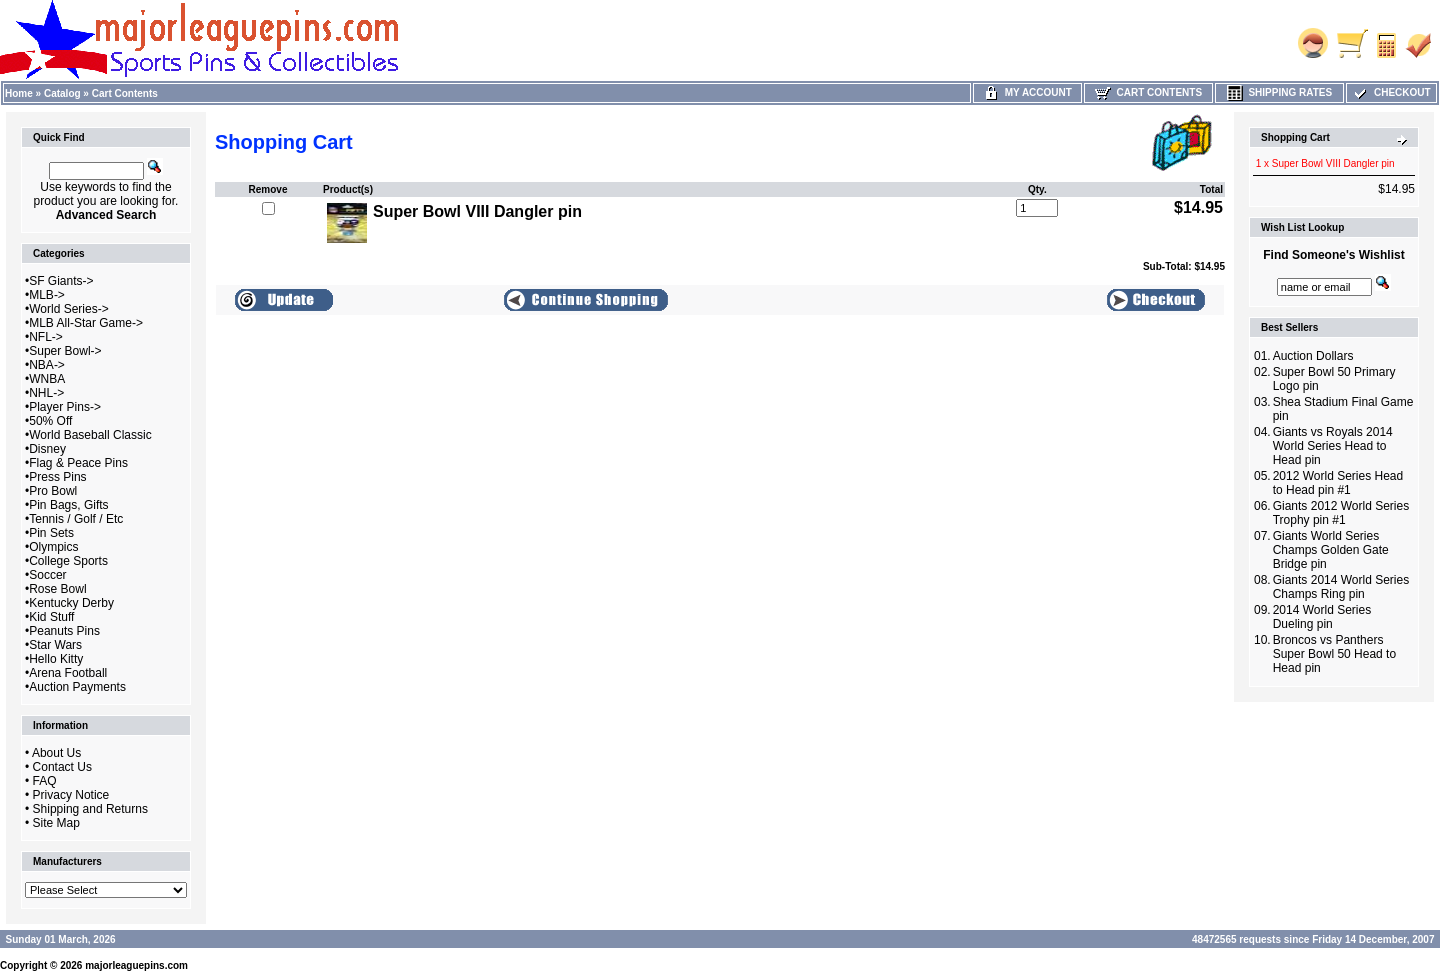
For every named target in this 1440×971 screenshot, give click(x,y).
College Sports (68, 561)
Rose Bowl (57, 589)
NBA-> (47, 365)
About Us (56, 753)
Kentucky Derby (71, 603)
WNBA (47, 379)
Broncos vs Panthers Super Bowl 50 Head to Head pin (1334, 654)
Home (19, 93)
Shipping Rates (1279, 92)
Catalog (62, 93)
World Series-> (68, 309)
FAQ (45, 781)
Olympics (53, 547)
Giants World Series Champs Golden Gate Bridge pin (1331, 550)
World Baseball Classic (90, 435)
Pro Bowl (53, 491)
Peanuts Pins (64, 631)
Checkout (1391, 92)
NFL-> (46, 337)
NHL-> (46, 393)
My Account (1027, 92)
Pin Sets (51, 533)
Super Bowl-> (65, 351)
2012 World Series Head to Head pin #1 (1338, 483)
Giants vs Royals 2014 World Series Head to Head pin (1333, 446)
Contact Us (62, 767)
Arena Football (68, 673)
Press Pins (57, 477)
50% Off (50, 421)
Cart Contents (125, 93)
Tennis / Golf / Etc (76, 519)
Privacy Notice (71, 795)
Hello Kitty (56, 659)
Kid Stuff (51, 617)
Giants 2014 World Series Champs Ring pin (1341, 587)
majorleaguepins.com (136, 965)
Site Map (56, 823)
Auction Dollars (1313, 356)
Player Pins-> (65, 407)
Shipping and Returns (90, 809)
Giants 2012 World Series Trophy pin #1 (1341, 513)
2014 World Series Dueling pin (1322, 617)
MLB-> (47, 295)
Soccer (47, 575)
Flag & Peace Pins (78, 463)
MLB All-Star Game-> (86, 323)
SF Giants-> (61, 281)
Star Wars (55, 645)
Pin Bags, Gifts (68, 505)
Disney (47, 449)
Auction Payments (77, 687)
